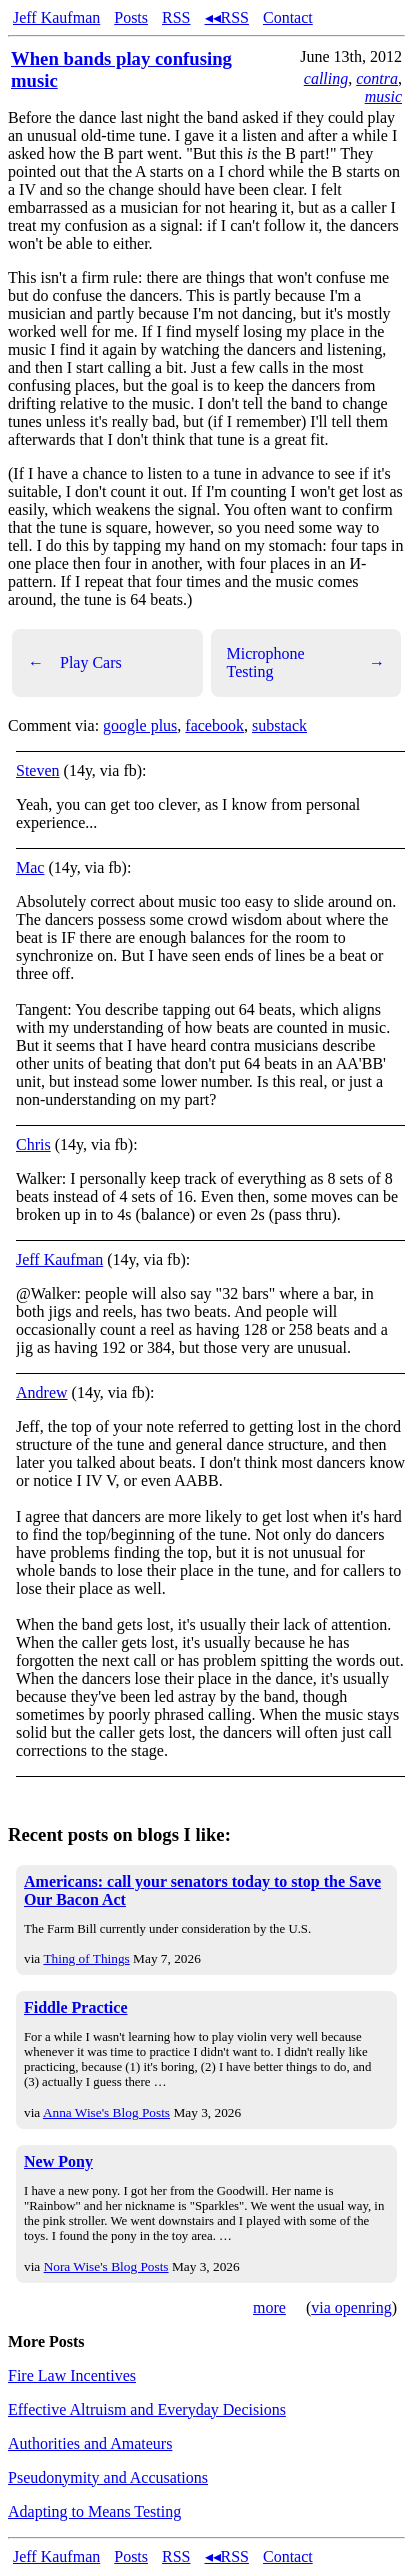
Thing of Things (86, 1958)
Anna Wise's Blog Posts (106, 2112)
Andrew (42, 1392)
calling (326, 78)
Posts (131, 17)
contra (377, 78)
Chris (33, 1144)
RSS (176, 17)
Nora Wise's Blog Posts (106, 2266)
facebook (214, 725)
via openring (351, 2307)
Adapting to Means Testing (94, 2511)
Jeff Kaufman (56, 17)
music (383, 96)
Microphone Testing (306, 662)
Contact (288, 17)
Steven (38, 770)
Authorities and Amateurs (90, 2443)
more (269, 2307)
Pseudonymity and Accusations (108, 2477)
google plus (140, 725)
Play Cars (75, 663)
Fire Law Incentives (72, 2375)
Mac (30, 867)
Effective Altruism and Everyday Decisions (147, 2409)
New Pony (58, 2161)
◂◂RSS (227, 17)
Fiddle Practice (76, 2007)
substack (279, 725)
